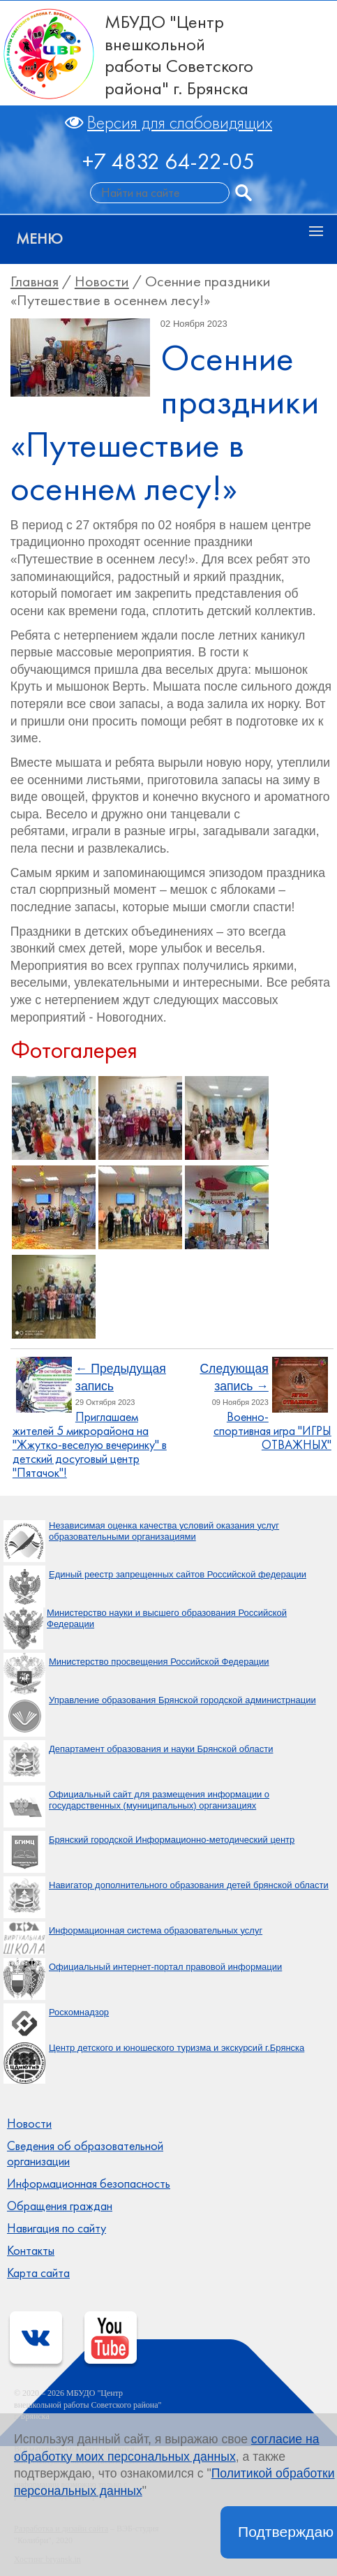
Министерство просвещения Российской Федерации (159, 1661)
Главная (34, 281)
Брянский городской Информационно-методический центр (171, 1839)
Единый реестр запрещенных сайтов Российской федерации (177, 1574)
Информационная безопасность (88, 2183)
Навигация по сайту (56, 2228)
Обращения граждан (59, 2206)
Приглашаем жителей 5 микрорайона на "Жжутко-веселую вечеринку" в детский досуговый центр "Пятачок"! (90, 1444)
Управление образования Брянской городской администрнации (182, 1700)
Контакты (30, 2250)
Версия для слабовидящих (179, 122)
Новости (102, 281)
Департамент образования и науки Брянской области (161, 1749)
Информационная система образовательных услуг (155, 1930)
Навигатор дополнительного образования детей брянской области (189, 1885)
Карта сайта (38, 2273)
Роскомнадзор (79, 2012)
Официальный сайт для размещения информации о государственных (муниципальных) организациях (159, 1800)
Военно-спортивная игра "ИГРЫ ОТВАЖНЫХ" (272, 1430)
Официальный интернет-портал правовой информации (165, 1967)
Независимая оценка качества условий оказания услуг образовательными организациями (164, 1531)
